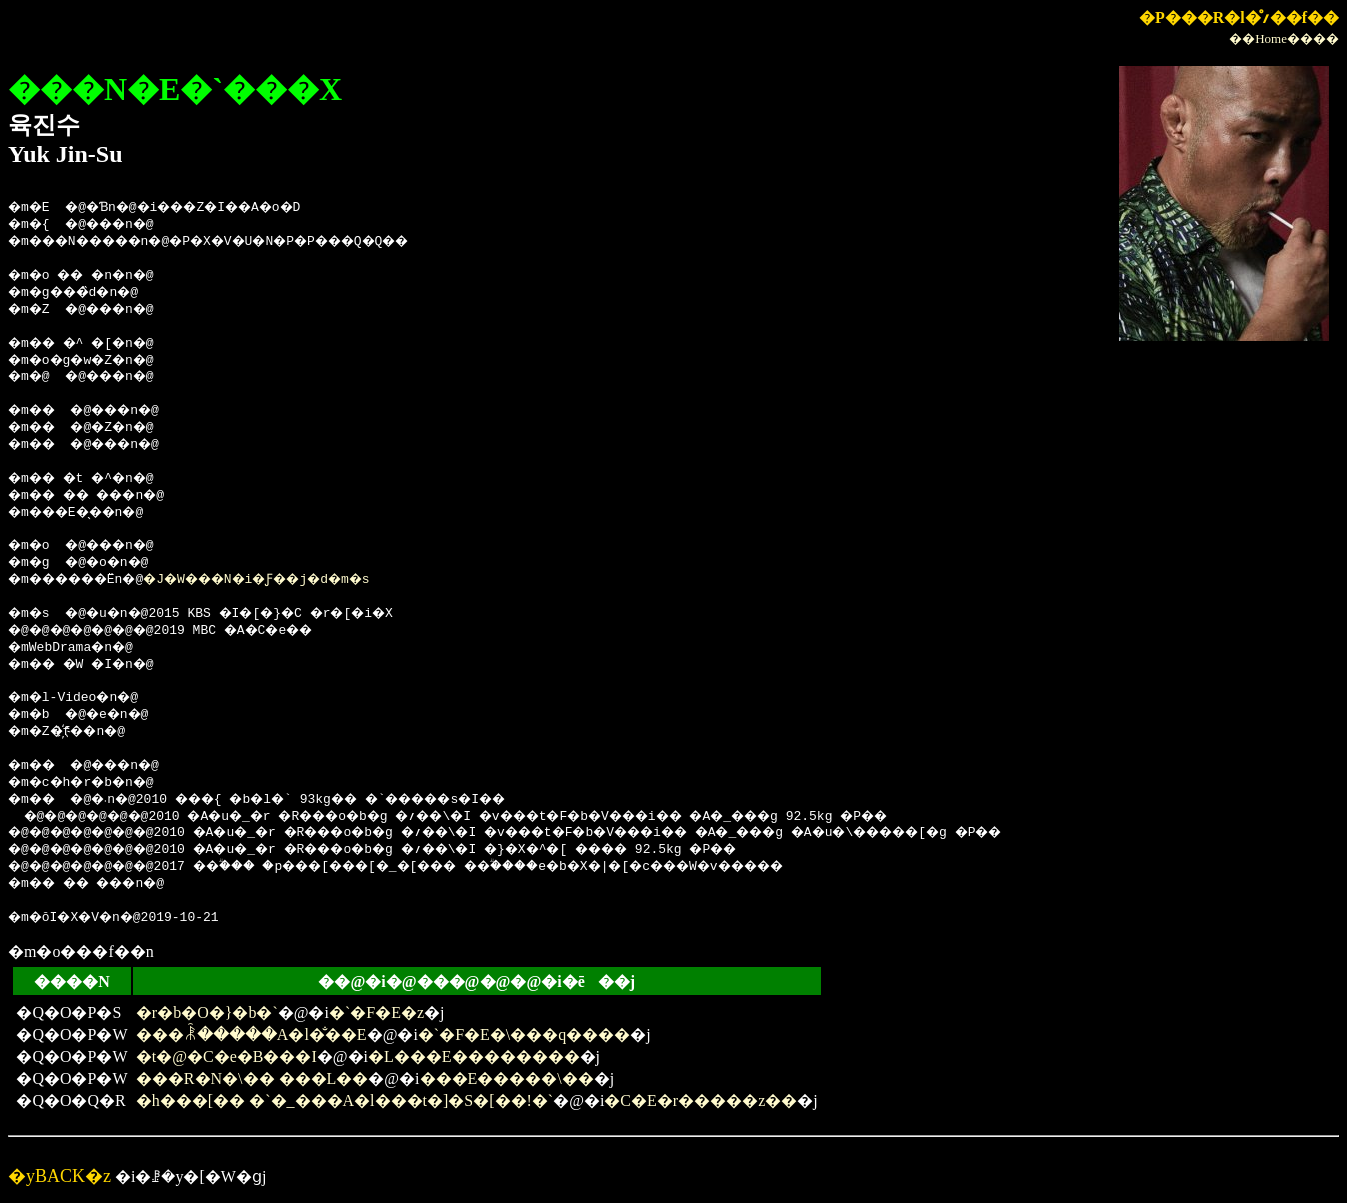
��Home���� (1284, 38)
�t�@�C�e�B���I (226, 1056)
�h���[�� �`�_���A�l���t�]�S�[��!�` (344, 1100)
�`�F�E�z (376, 1012)
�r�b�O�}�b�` (207, 1012)
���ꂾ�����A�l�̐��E (251, 1034)
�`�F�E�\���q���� (524, 1034)
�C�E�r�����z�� (700, 1100)
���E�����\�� (507, 1078)
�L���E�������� (474, 1056)
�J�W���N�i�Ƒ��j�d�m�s (292, 580)
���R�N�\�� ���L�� (252, 1078)
